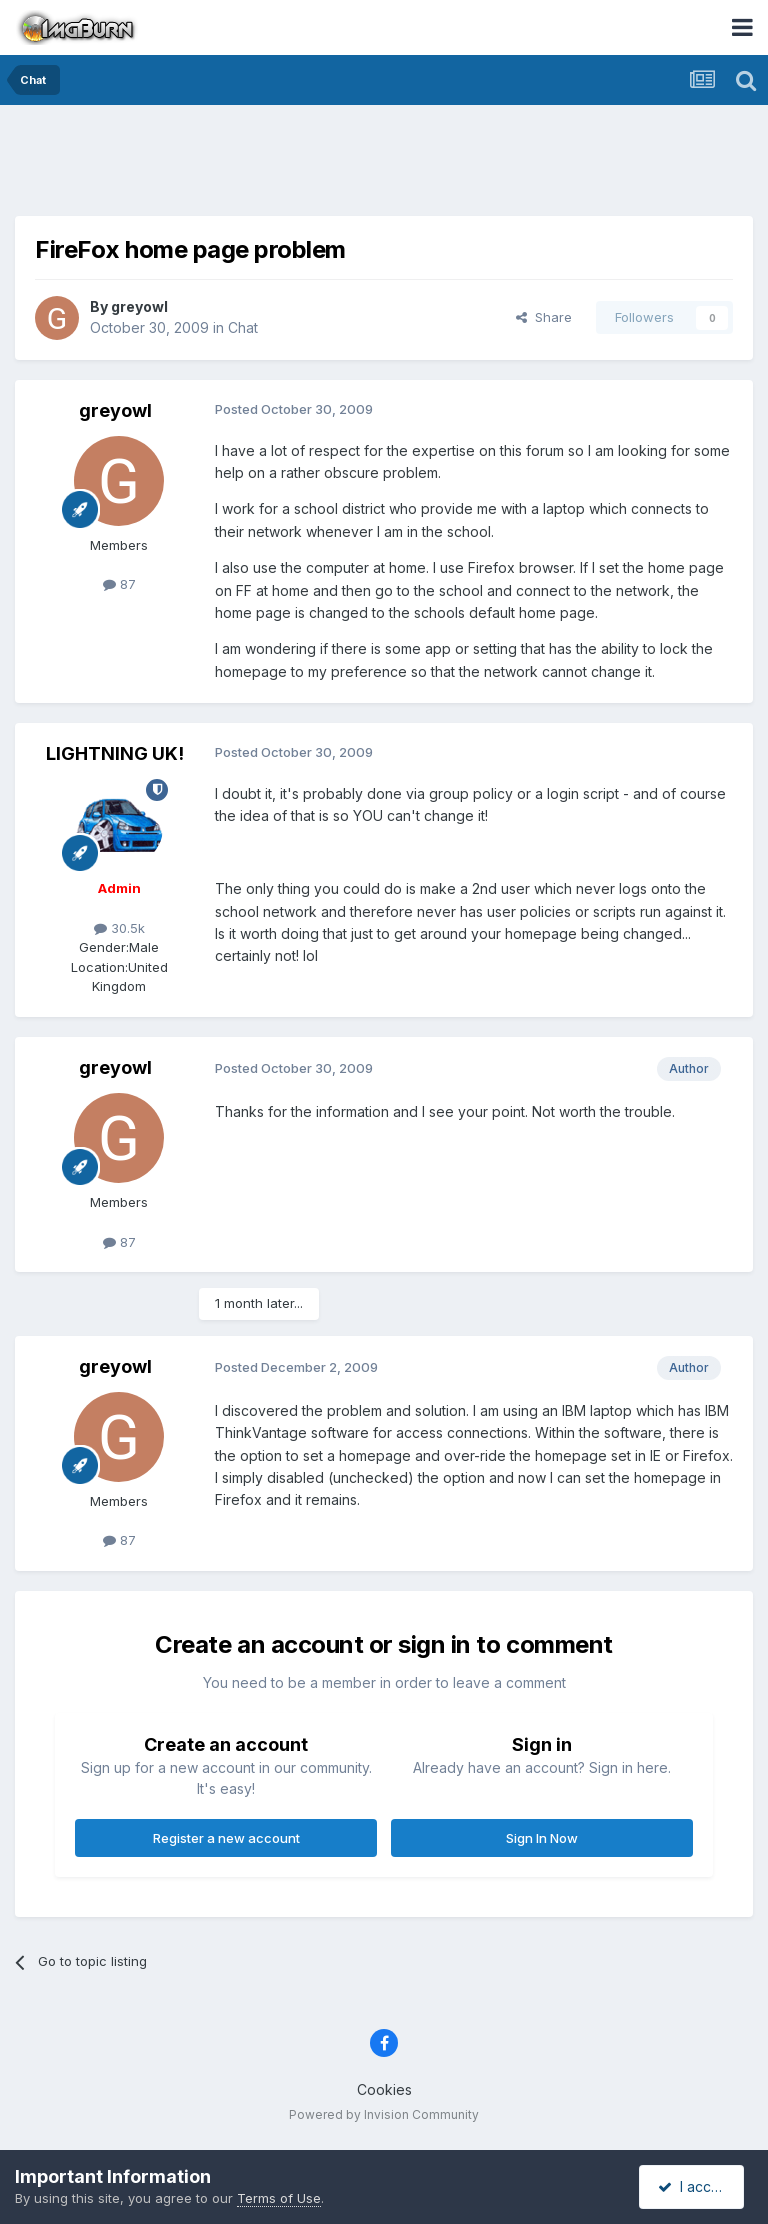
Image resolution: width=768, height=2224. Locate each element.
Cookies (384, 2089)
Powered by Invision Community (384, 2114)
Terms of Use (279, 2198)
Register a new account (226, 1838)
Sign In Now (542, 1838)
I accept (694, 2186)
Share (544, 317)
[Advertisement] (384, 165)
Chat (243, 327)
